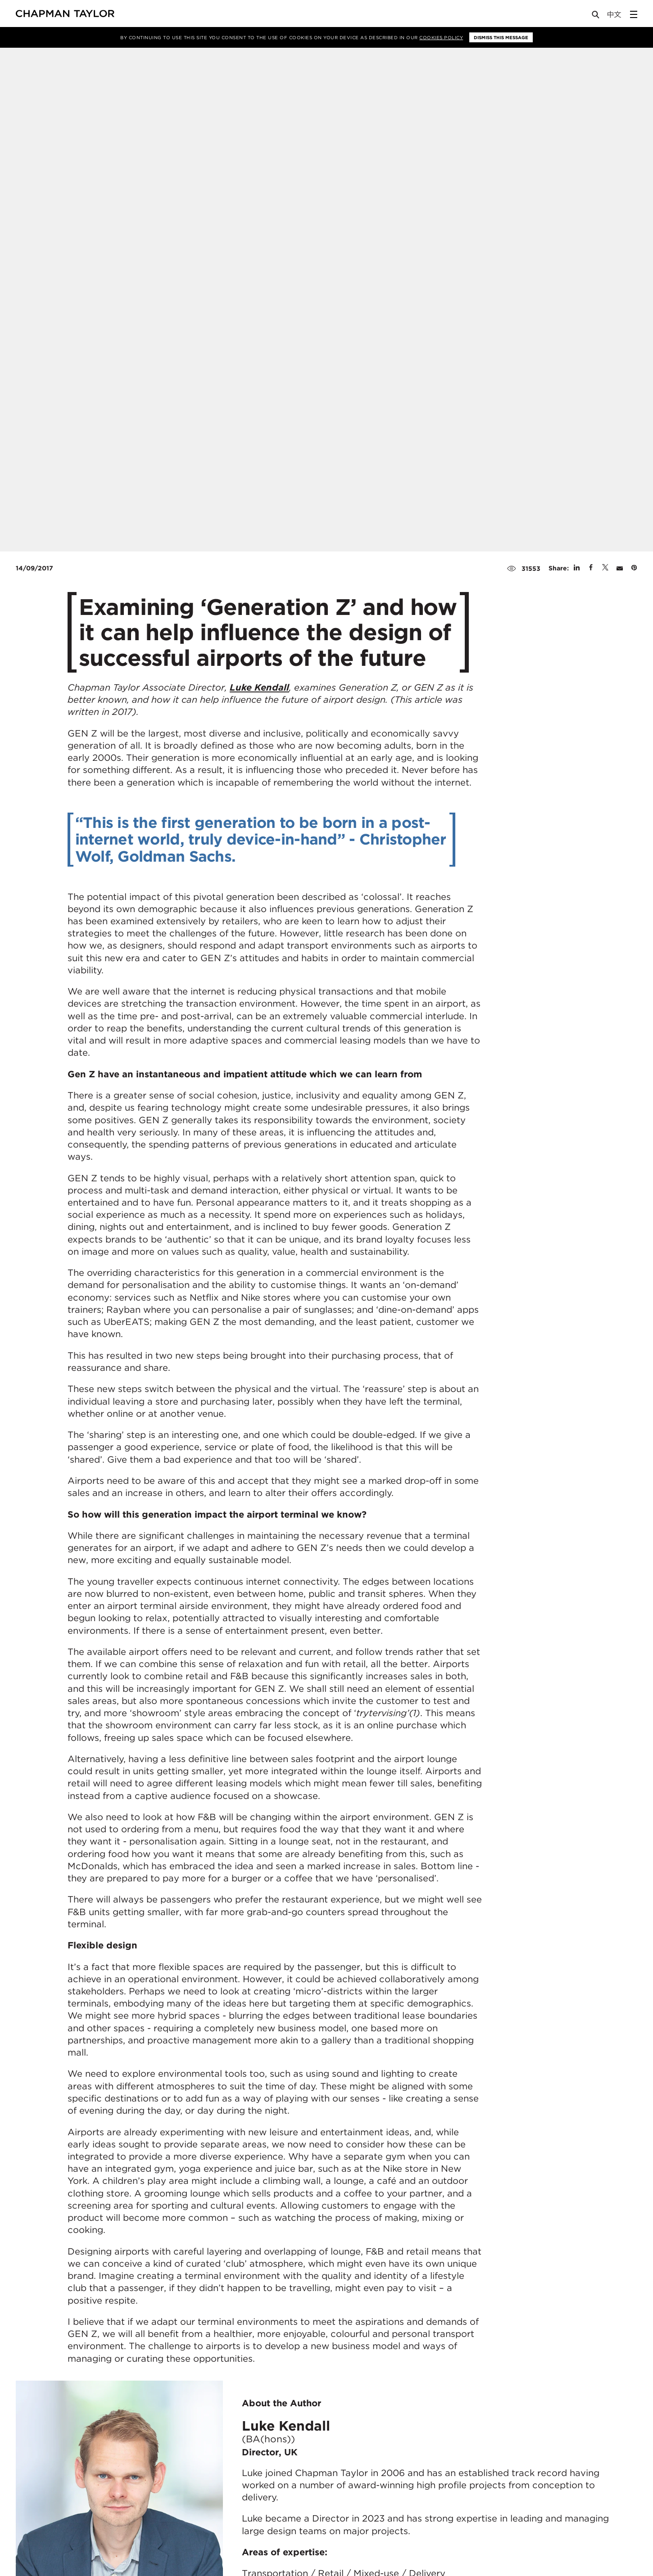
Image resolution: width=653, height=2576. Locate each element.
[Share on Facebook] (591, 568)
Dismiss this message (501, 37)
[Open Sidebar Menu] (633, 14)
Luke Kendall (259, 687)
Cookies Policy (441, 37)
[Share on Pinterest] (634, 568)
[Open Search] (596, 16)
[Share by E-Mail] (620, 568)
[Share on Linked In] (577, 568)
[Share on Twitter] (605, 568)
